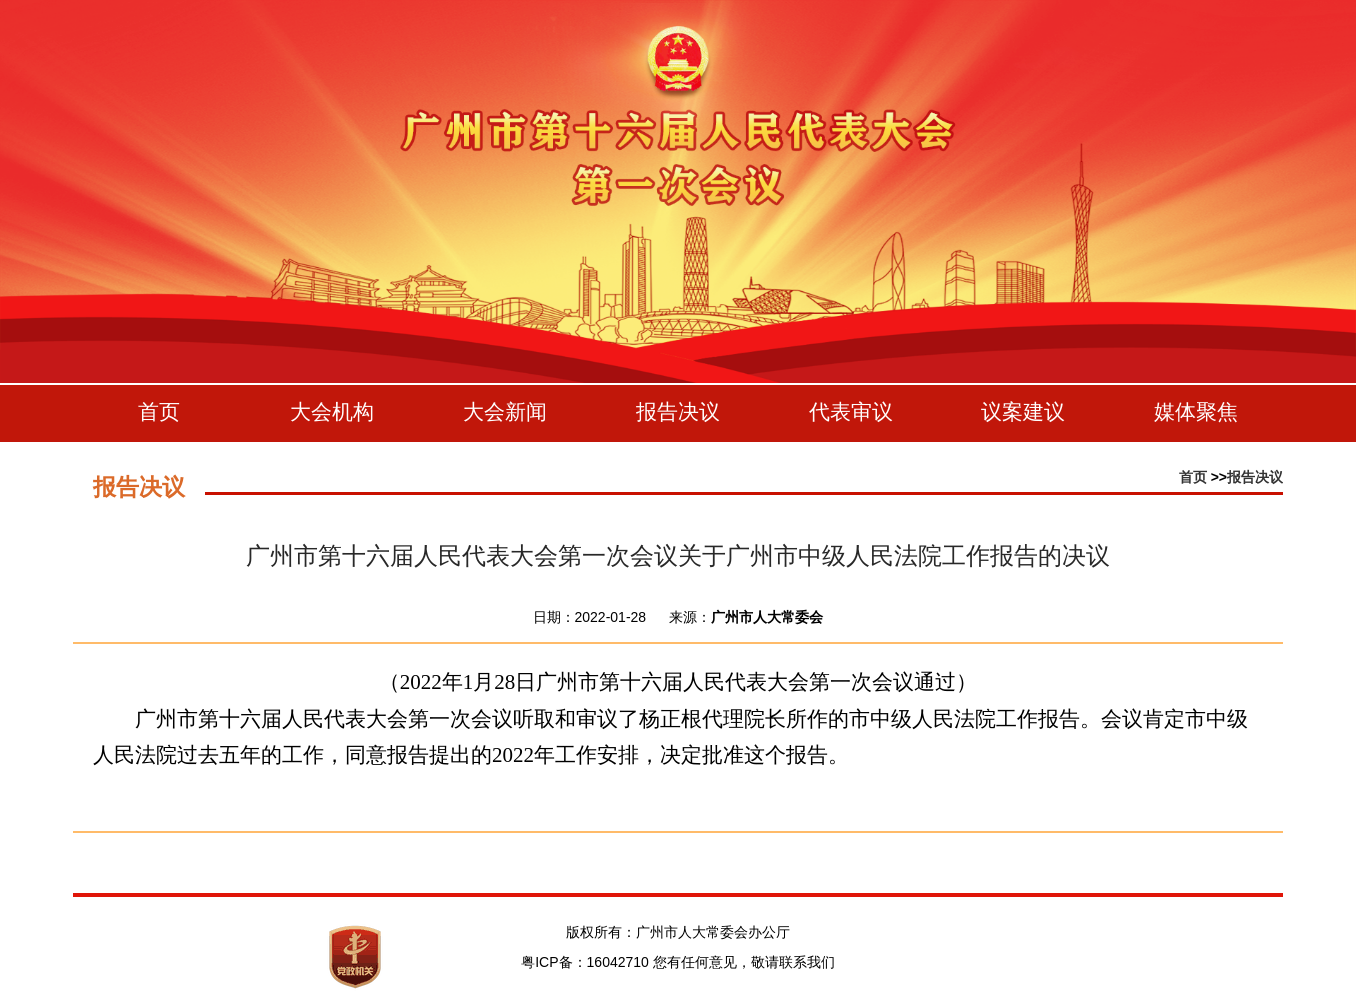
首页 (159, 411)
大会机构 (332, 411)
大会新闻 (505, 411)
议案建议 (1023, 411)
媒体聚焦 (1196, 411)
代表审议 (851, 411)
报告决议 (678, 411)
